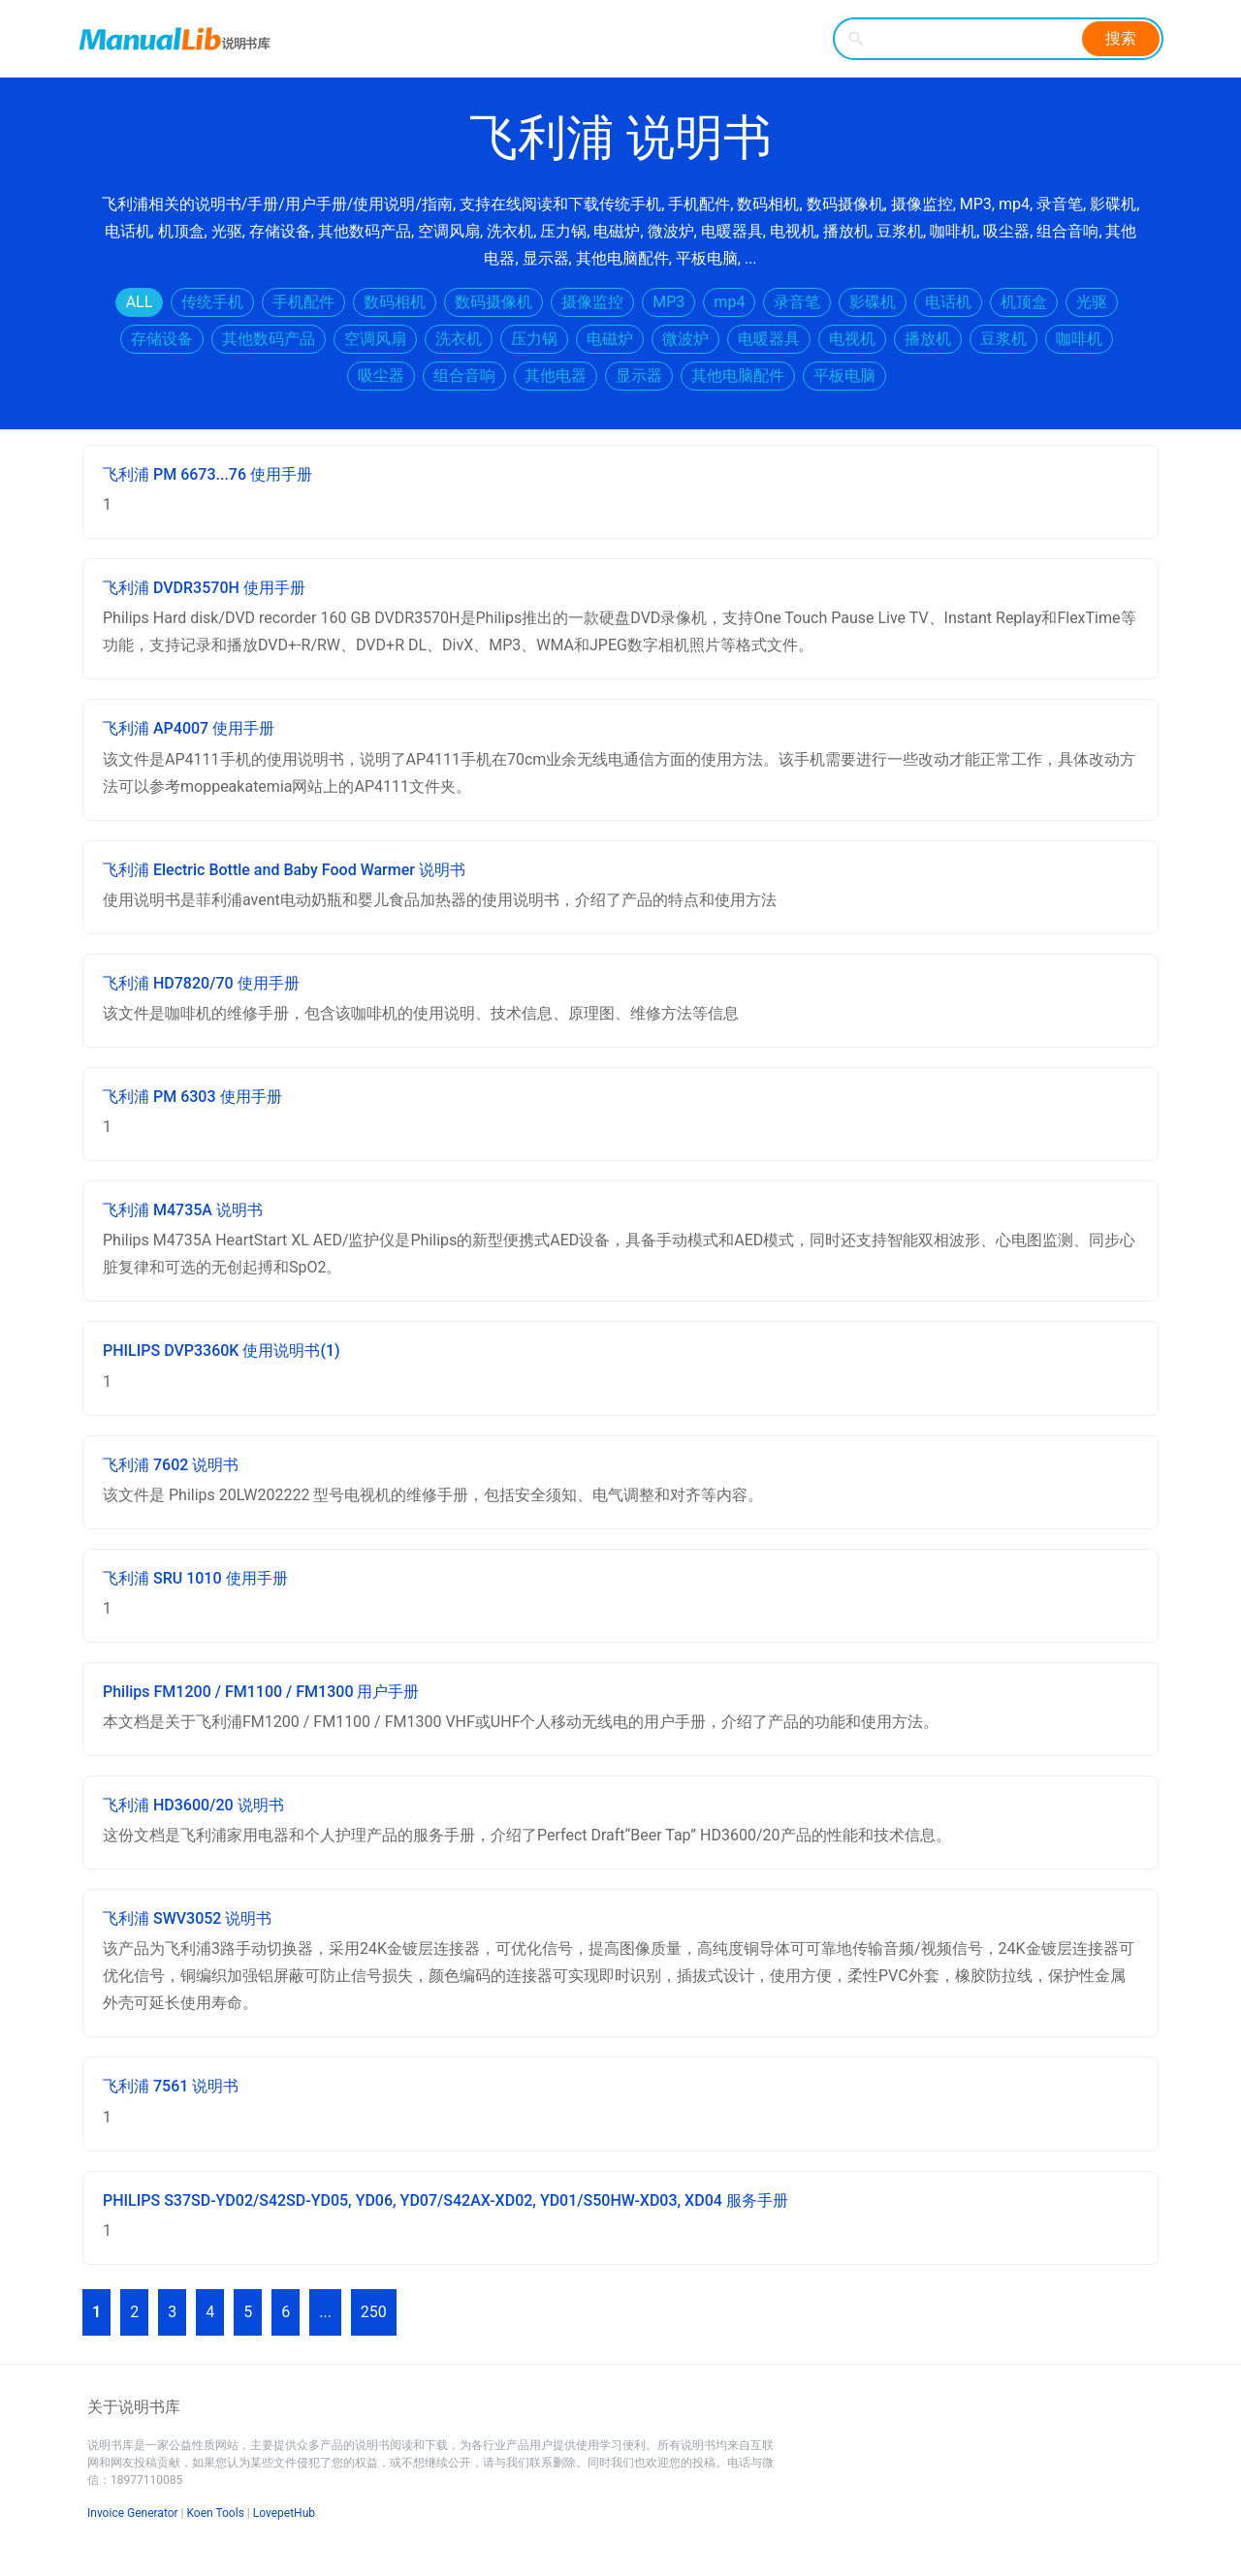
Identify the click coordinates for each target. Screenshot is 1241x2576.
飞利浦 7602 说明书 (171, 1465)
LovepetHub (284, 2513)
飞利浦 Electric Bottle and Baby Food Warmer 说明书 (284, 870)
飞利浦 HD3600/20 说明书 (193, 1805)
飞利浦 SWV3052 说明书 (187, 1918)
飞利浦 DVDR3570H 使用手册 (204, 588)
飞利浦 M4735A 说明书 (183, 1210)
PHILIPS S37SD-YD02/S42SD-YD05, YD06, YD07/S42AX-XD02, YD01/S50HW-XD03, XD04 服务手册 (445, 2200)
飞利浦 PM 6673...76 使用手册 (207, 474)
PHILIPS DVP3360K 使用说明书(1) (221, 1350)
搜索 (1120, 38)
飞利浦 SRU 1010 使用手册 (195, 1578)
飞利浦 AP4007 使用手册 (188, 728)
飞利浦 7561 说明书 (171, 2086)
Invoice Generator (132, 2513)
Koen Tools (215, 2513)
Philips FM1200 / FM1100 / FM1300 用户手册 (261, 1691)
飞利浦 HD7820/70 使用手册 (201, 983)
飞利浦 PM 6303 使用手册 (192, 1096)
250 (374, 2312)
